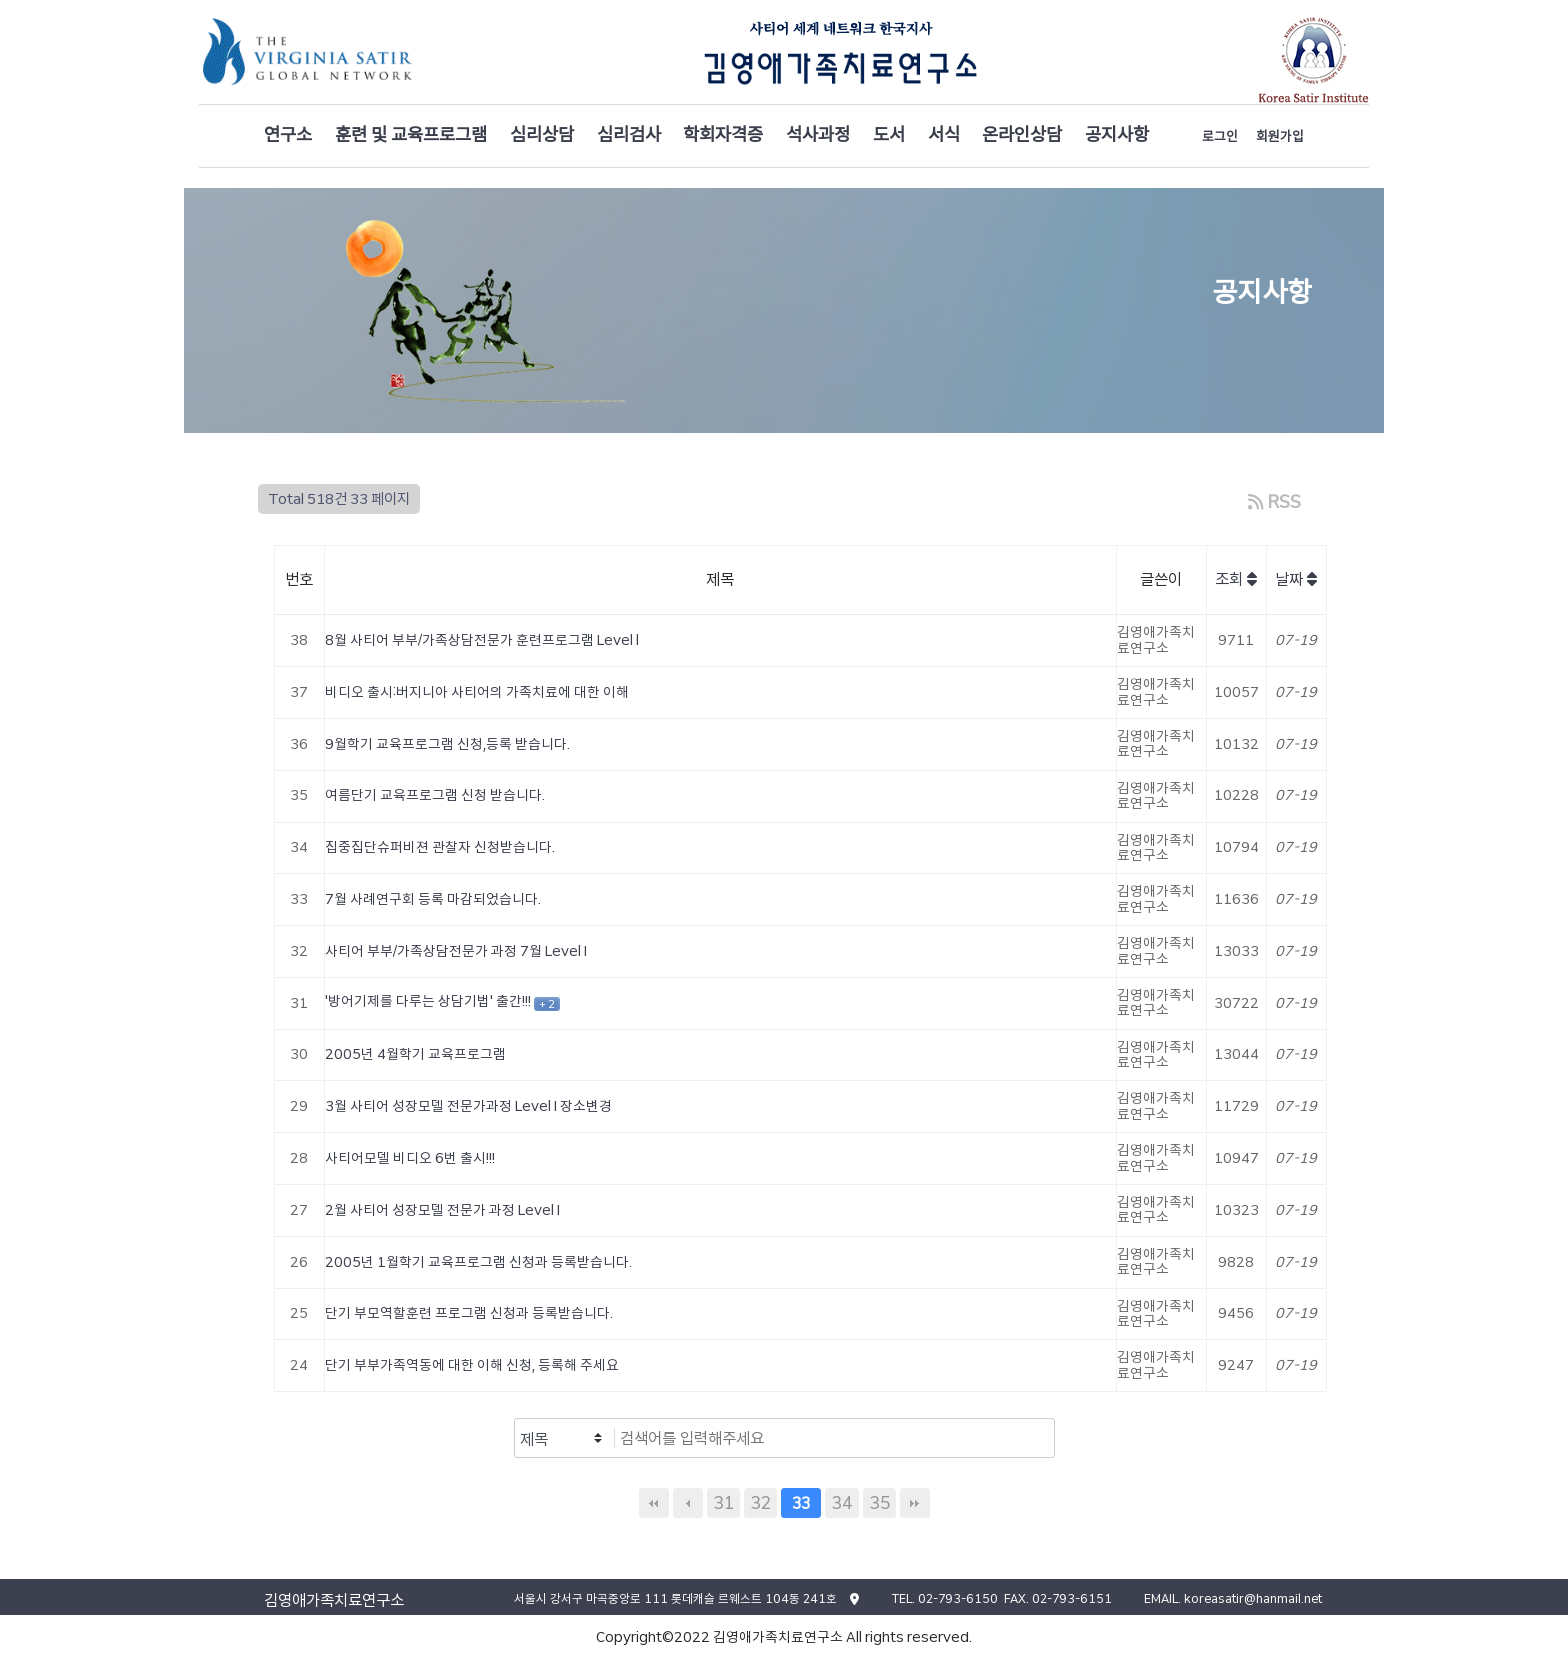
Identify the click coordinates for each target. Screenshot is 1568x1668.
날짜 (1296, 579)
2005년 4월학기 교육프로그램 (415, 1054)
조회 (1236, 579)
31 (723, 1502)
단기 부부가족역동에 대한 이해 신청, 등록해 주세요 (472, 1365)
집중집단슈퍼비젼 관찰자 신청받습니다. (440, 847)
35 (879, 1502)
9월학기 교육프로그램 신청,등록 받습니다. (447, 744)
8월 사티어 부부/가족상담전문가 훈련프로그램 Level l (482, 640)
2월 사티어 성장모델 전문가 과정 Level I (442, 1210)
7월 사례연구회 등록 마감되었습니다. (433, 899)
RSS (1274, 501)
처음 (654, 1503)
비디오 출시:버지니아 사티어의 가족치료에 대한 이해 (477, 692)
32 (760, 1502)
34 (842, 1502)
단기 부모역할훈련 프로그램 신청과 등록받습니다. (469, 1313)
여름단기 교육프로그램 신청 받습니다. (435, 795)
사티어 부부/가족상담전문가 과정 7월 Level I (456, 951)
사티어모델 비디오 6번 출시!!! (410, 1158)
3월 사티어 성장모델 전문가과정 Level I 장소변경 (468, 1106)
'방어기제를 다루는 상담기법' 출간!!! (429, 1001)
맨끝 (915, 1503)
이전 (688, 1503)
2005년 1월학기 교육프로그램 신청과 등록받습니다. (478, 1262)
